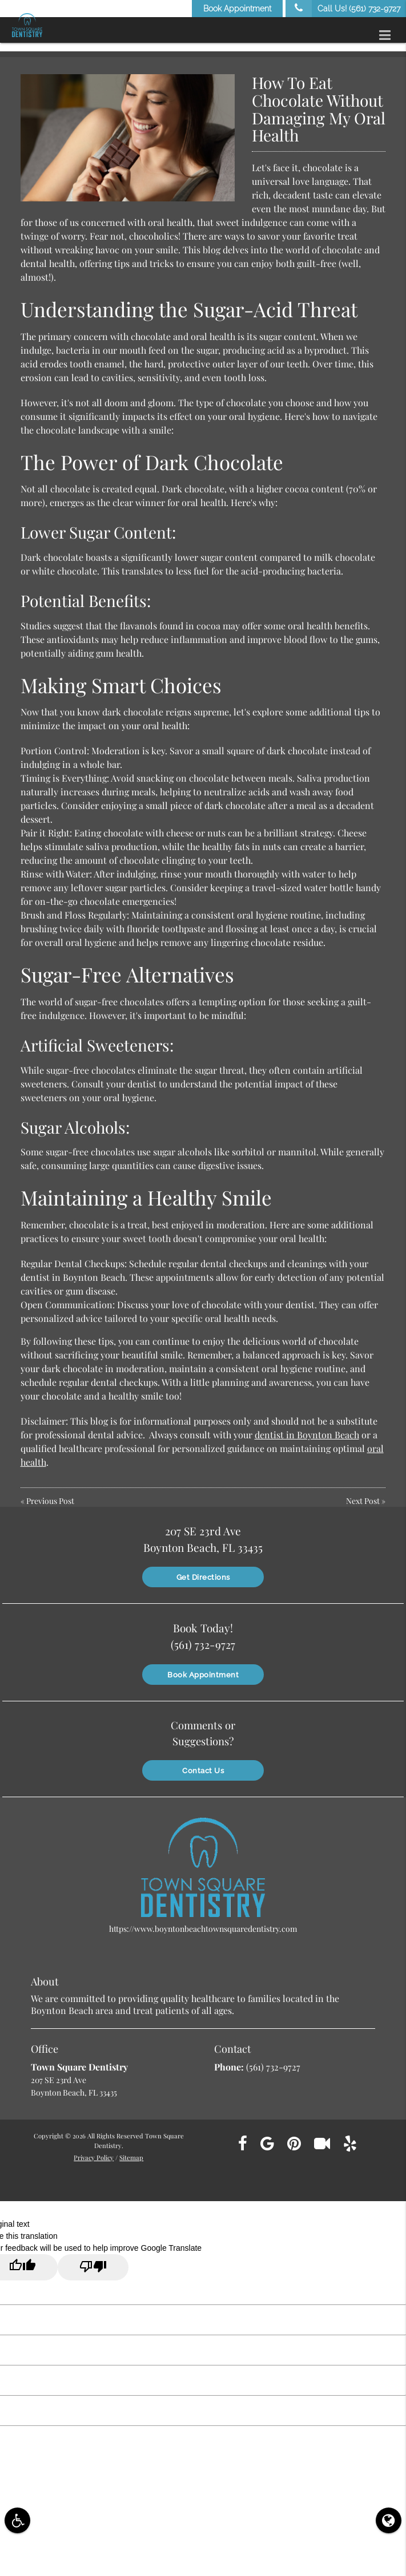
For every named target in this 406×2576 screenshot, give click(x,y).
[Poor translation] (93, 2265)
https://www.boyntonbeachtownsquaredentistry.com (203, 1926)
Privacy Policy (94, 2155)
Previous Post (50, 1500)
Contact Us (203, 1768)
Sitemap (131, 2155)
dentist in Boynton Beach (307, 1435)
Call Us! (343, 8)
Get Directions (203, 1575)
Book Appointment (237, 8)
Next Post (363, 1500)
